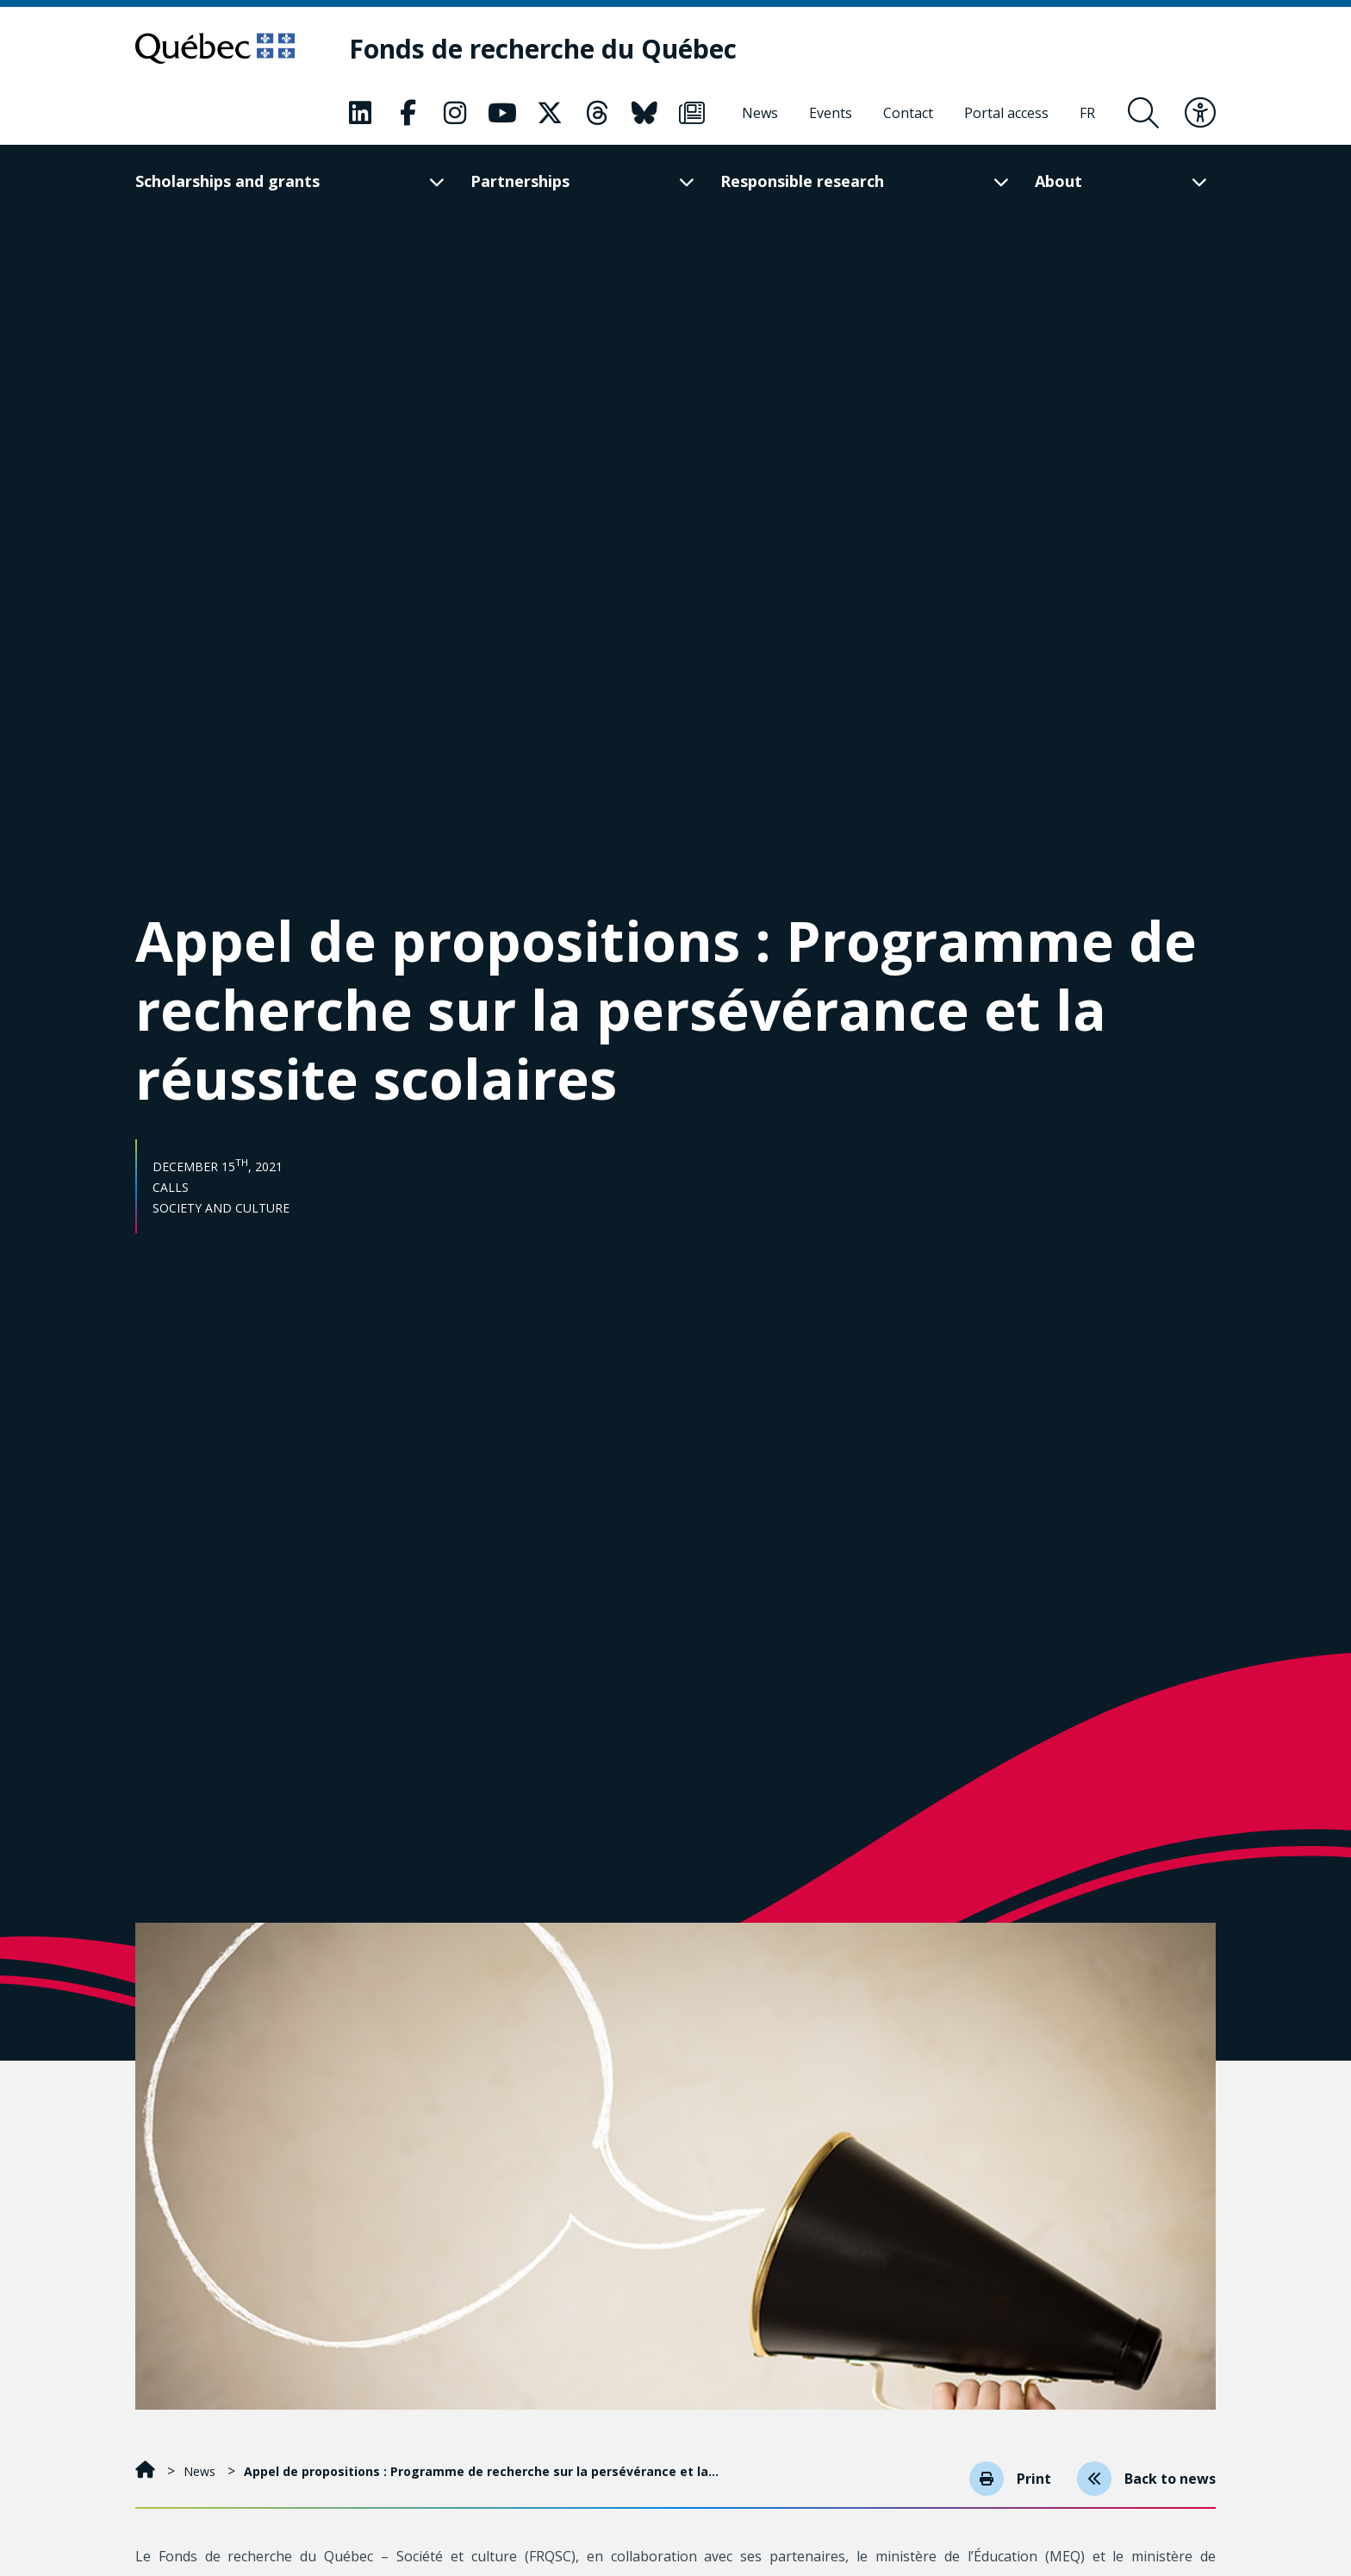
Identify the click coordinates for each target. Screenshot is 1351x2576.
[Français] (1087, 113)
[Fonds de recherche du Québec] (543, 49)
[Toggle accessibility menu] (1200, 112)
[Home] (147, 2471)
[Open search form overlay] (1143, 112)
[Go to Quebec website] (215, 48)
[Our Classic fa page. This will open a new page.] (360, 113)
